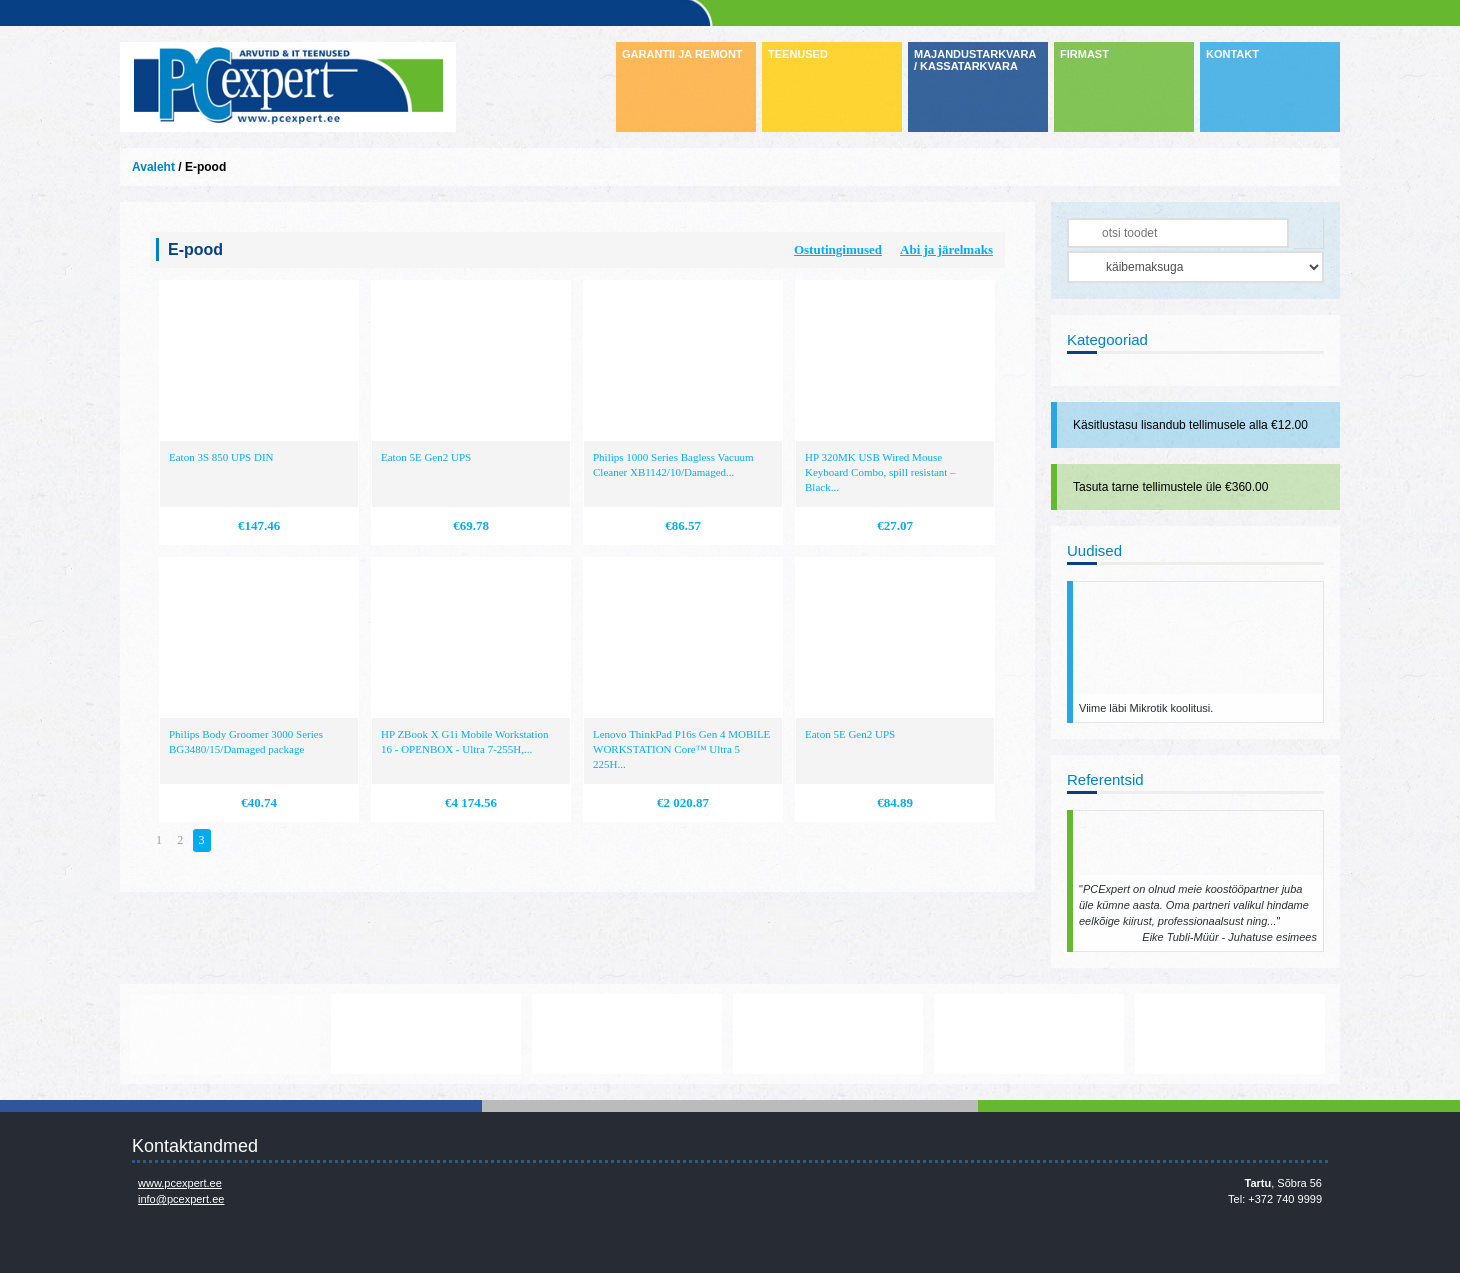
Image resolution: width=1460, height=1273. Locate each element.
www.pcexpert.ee (180, 1183)
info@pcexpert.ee (181, 1199)
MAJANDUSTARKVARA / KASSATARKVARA (975, 60)
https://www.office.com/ (426, 1034)
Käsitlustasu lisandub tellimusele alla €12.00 (1190, 425)
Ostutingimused (838, 249)
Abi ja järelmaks (946, 249)
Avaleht (153, 167)
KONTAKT (1232, 54)
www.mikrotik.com (225, 1034)
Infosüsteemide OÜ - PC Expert (288, 87)
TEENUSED (798, 54)
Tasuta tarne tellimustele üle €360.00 (1170, 487)
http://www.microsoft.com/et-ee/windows (828, 1034)
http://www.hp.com (1029, 1034)
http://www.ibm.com (1230, 1034)
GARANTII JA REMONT (682, 54)
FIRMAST (1084, 54)
